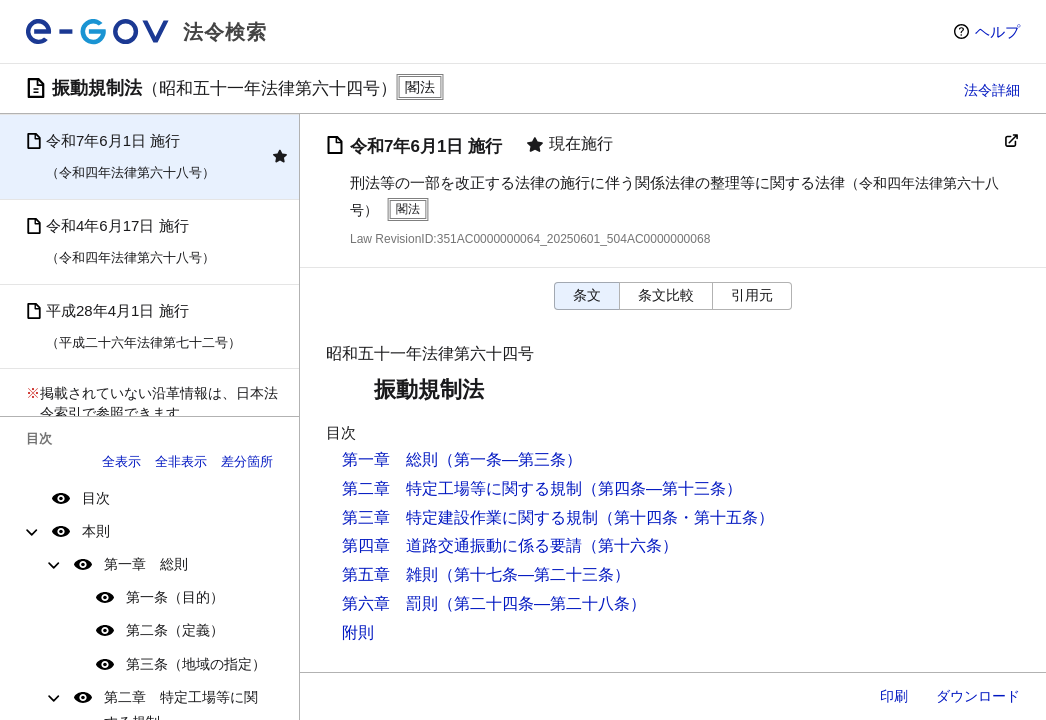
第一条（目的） (175, 597)
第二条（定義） (175, 630)
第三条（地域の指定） (196, 664)
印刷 (894, 696)
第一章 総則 (146, 564)
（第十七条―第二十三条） (534, 574)
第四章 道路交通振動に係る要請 (462, 545)
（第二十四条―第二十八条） (542, 603)
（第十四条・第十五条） (686, 517)
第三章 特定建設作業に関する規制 (470, 517)
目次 (96, 498)
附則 (358, 632)
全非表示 (181, 461)
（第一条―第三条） (510, 459)
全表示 (121, 461)
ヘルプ (997, 31)
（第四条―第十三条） (662, 488)
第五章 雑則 (390, 574)
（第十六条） (630, 545)
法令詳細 (992, 90)
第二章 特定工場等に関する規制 (462, 488)
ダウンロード (978, 696)
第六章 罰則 (390, 603)
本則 (96, 531)
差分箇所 (247, 461)
